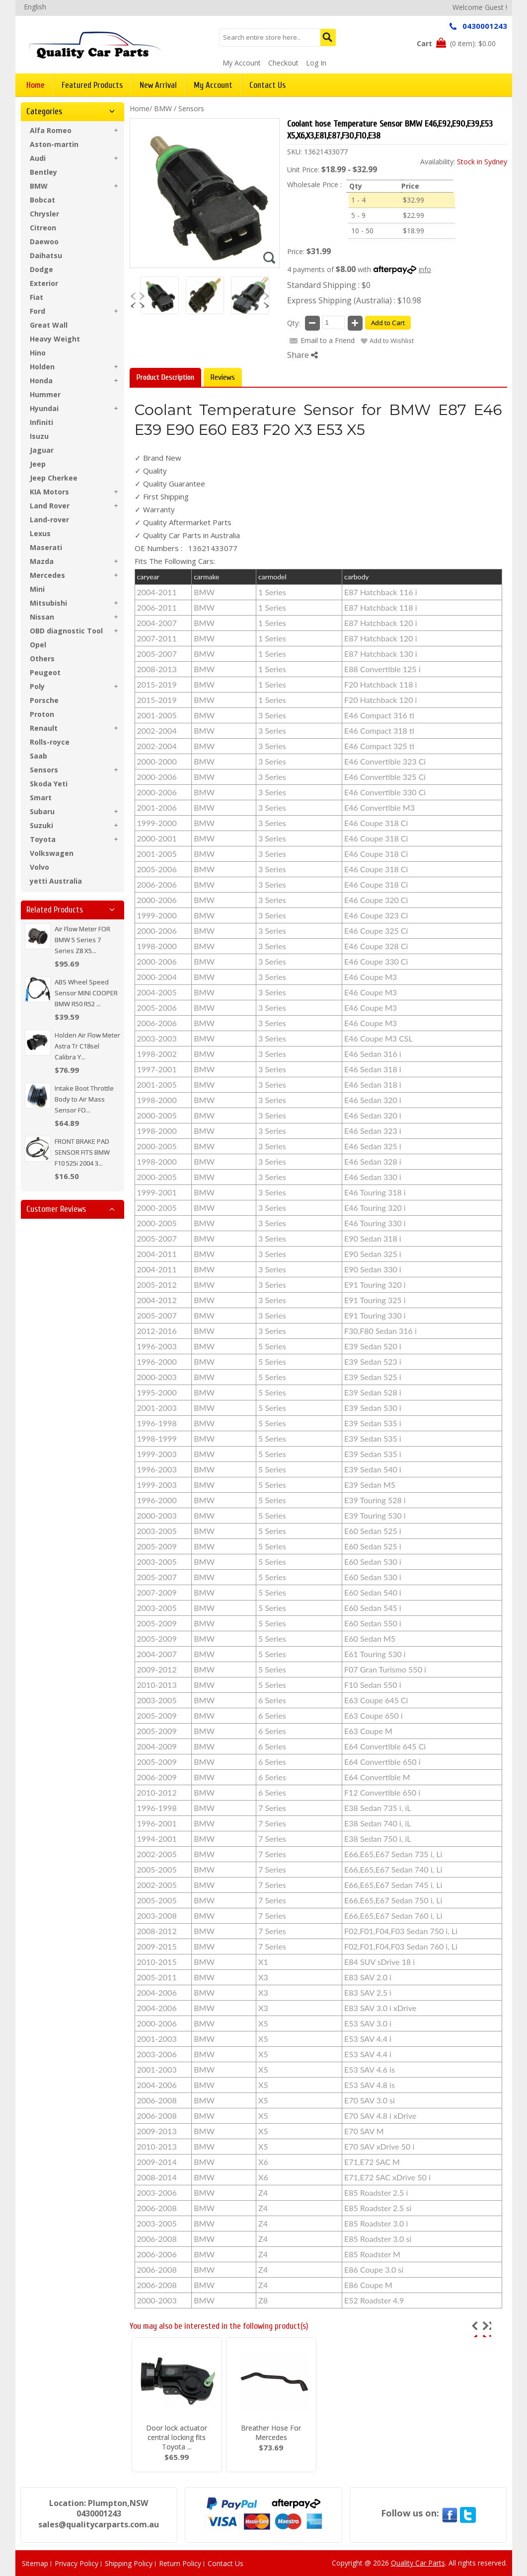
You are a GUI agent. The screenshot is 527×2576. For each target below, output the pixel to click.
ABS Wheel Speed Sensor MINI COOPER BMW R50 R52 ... (86, 992)
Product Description (165, 377)
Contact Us (225, 2563)
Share (302, 355)
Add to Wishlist (392, 340)
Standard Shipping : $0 (329, 284)
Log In (316, 63)
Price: (295, 251)
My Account (242, 63)
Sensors (191, 108)
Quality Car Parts (418, 2563)
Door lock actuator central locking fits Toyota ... (176, 2437)
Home (140, 108)
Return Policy (180, 2563)
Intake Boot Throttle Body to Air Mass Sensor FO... (84, 1099)
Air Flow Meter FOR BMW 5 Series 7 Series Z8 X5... (82, 939)
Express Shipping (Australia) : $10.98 (354, 300)
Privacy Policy (76, 2563)
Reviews (223, 377)
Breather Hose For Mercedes (271, 2432)
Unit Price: (303, 169)
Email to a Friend (328, 340)
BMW (163, 108)
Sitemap (35, 2563)
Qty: (293, 323)
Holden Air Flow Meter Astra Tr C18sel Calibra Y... (87, 1046)
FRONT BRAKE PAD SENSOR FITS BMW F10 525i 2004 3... (82, 1152)
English (35, 6)
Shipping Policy (128, 2563)
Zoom (269, 258)
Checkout (283, 63)
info (425, 269)
